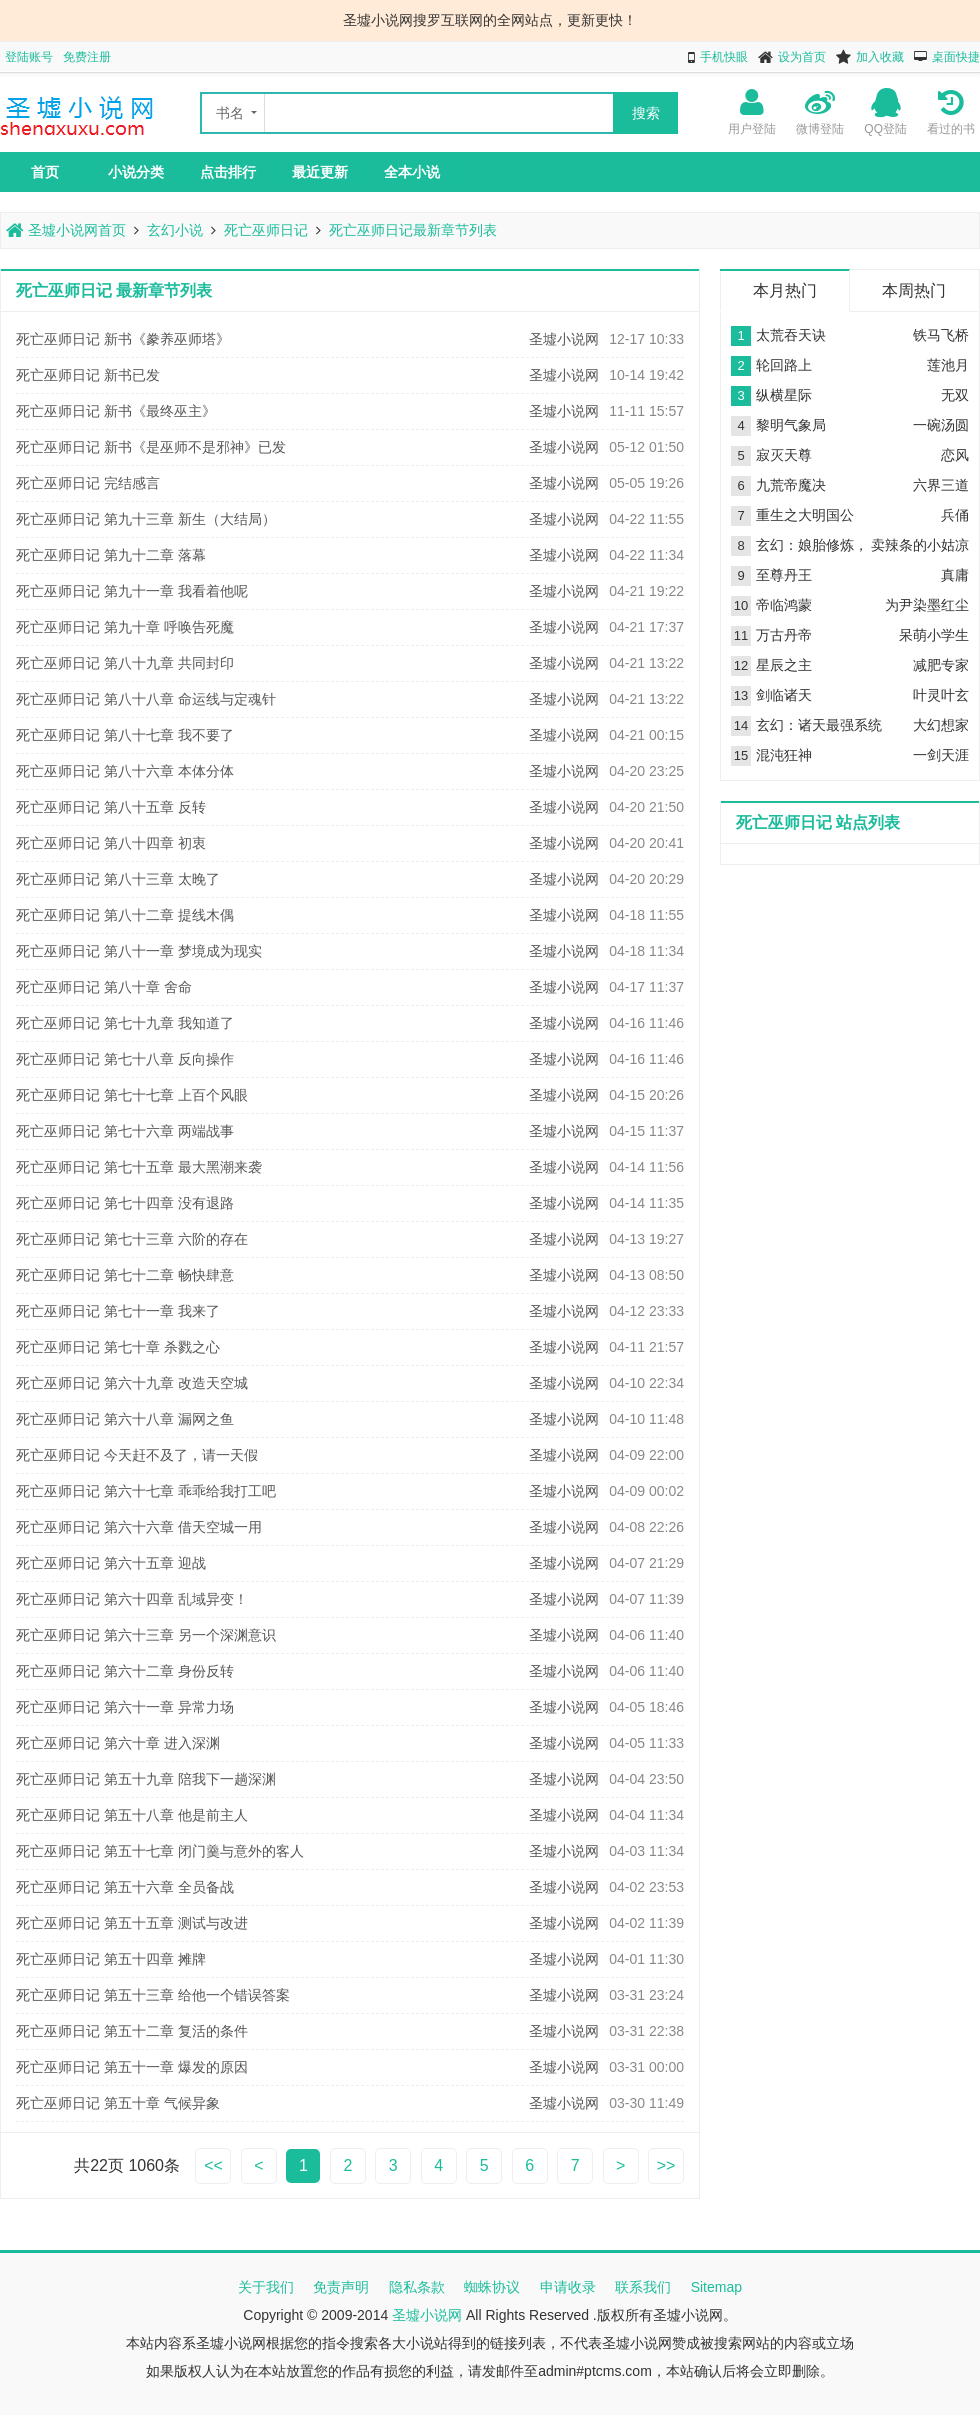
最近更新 (320, 172)
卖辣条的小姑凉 (920, 545)
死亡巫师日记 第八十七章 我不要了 (125, 735)
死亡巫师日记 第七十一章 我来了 (118, 1311)
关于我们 (266, 2287)
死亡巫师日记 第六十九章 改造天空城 (132, 1383)
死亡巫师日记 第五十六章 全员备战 (125, 1887)
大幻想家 (941, 725)
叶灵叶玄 (941, 695)
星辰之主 (784, 665)
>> (666, 2165)
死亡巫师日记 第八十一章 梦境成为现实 (139, 951)
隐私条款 (417, 2287)
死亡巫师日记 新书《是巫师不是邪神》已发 (151, 447)
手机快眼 (724, 57)
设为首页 (802, 57)
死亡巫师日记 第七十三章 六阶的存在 (132, 1239)
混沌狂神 (784, 755)
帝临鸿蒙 (784, 605)
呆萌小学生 (934, 635)
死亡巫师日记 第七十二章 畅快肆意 (125, 1275)
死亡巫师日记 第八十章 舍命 (104, 987)
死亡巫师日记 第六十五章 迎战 (111, 1563)
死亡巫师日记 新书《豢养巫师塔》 (123, 339)
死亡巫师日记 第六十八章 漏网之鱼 (125, 1419)
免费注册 (87, 57)
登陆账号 (29, 57)
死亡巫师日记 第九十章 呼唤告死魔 (125, 627)
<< (213, 2165)
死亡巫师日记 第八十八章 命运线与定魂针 (146, 699)
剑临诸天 (784, 695)
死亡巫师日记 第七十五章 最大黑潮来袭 (139, 1167)
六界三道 (941, 485)
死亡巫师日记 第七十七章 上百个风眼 (132, 1095)
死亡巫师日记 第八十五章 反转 (111, 807)
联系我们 (643, 2287)
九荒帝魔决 (791, 485)
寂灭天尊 (784, 455)
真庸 (955, 575)
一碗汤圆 (941, 425)
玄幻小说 (175, 230)
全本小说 (412, 172)
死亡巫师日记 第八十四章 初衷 (111, 843)
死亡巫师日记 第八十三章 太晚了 (118, 879)
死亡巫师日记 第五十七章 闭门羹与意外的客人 (160, 1851)
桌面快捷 (956, 57)
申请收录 (568, 2287)
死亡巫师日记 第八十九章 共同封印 (125, 663)
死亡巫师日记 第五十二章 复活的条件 (132, 2031)
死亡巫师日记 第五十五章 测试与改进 (132, 1923)
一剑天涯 (941, 755)
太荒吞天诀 (791, 335)
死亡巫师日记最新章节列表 (413, 230)
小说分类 (136, 172)
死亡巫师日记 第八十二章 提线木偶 (125, 915)
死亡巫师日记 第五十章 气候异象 (118, 2103)
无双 (955, 395)
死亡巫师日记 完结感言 (88, 483)
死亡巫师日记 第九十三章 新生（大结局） (146, 519)
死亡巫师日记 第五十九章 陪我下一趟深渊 (146, 1779)
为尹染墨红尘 (927, 605)
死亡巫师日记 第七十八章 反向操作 (125, 1059)
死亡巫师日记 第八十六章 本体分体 (125, 771)
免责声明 (341, 2287)
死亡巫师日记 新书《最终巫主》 (116, 411)
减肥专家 (941, 665)
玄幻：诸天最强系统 (819, 725)
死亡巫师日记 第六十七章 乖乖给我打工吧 (146, 1491)
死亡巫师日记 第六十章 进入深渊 (118, 1743)
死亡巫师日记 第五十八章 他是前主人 (132, 1815)
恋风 (955, 455)
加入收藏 (880, 57)
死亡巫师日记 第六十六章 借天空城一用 (139, 1527)
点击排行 (228, 172)
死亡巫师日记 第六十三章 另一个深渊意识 (146, 1635)
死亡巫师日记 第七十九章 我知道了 (125, 1023)
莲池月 (948, 365)
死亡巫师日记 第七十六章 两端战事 (125, 1131)
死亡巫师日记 (266, 230)
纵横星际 (784, 395)
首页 (45, 172)
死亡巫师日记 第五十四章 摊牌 (111, 1959)
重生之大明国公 (805, 515)
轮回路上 (784, 365)
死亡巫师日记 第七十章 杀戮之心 (118, 1347)
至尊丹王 (784, 575)
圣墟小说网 (564, 339)
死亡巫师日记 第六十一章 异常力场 (125, 1707)
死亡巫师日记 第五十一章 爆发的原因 (132, 2067)
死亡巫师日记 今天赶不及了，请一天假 (137, 1455)
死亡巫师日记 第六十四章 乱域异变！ (132, 1599)
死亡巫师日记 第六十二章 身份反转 (125, 1671)
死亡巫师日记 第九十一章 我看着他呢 (132, 591)
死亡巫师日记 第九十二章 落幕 (111, 555)
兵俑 (955, 515)
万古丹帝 (784, 635)
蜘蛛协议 (492, 2287)
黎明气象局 (791, 425)
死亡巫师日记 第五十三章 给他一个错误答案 (153, 1995)
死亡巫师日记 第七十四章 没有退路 (125, 1203)
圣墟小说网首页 (66, 230)
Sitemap (716, 2287)
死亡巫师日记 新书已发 (88, 375)
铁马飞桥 (941, 335)
